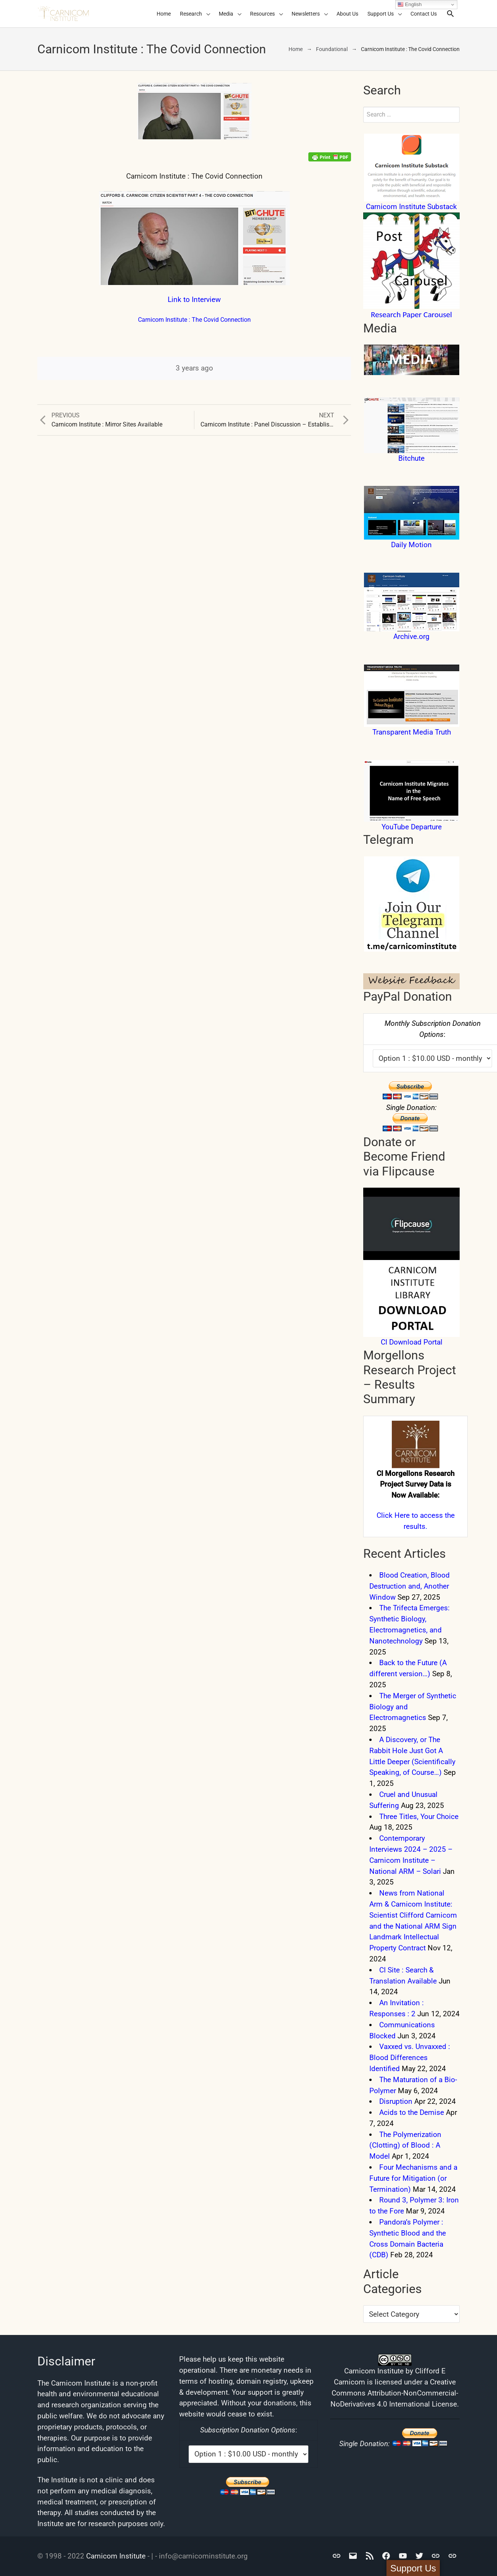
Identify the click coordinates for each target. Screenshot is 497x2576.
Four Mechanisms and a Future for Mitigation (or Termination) (413, 2178)
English (410, 5)
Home (164, 14)
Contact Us (423, 14)
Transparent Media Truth (411, 732)
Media (226, 14)
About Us (347, 14)
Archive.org (411, 636)
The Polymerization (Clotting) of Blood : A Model (405, 2145)
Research (191, 14)
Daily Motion (411, 544)
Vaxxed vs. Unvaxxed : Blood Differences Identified (409, 2057)
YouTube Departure (412, 826)
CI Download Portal (411, 1342)
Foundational (332, 49)
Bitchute (411, 458)
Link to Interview (194, 299)
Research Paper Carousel (411, 314)
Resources (262, 14)
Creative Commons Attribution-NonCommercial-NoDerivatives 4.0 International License (394, 2393)
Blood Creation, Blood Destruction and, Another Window (409, 1586)
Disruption (395, 2101)
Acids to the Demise (411, 2112)
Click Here (393, 1515)
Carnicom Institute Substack (411, 206)
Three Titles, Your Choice (419, 1816)
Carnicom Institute (116, 2556)
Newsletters (306, 14)
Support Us (380, 14)
